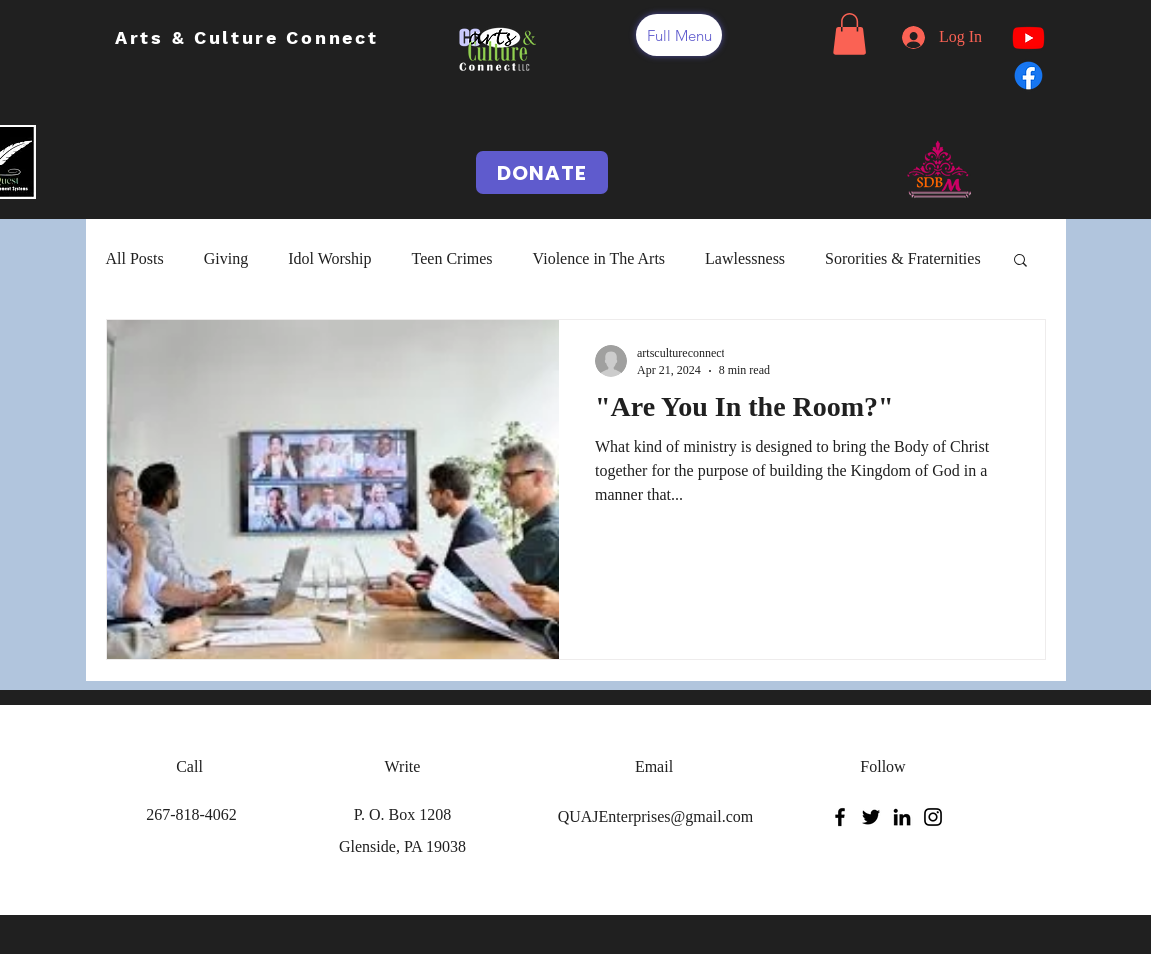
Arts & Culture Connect (250, 37)
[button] (679, 35)
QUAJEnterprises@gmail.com (656, 816)
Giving (226, 258)
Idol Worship (329, 258)
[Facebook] (840, 817)
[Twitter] (871, 817)
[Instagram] (933, 817)
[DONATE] (542, 172)
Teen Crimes (452, 258)
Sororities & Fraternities (903, 258)
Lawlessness (745, 258)
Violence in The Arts (599, 258)
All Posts (135, 258)
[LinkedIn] (902, 817)
